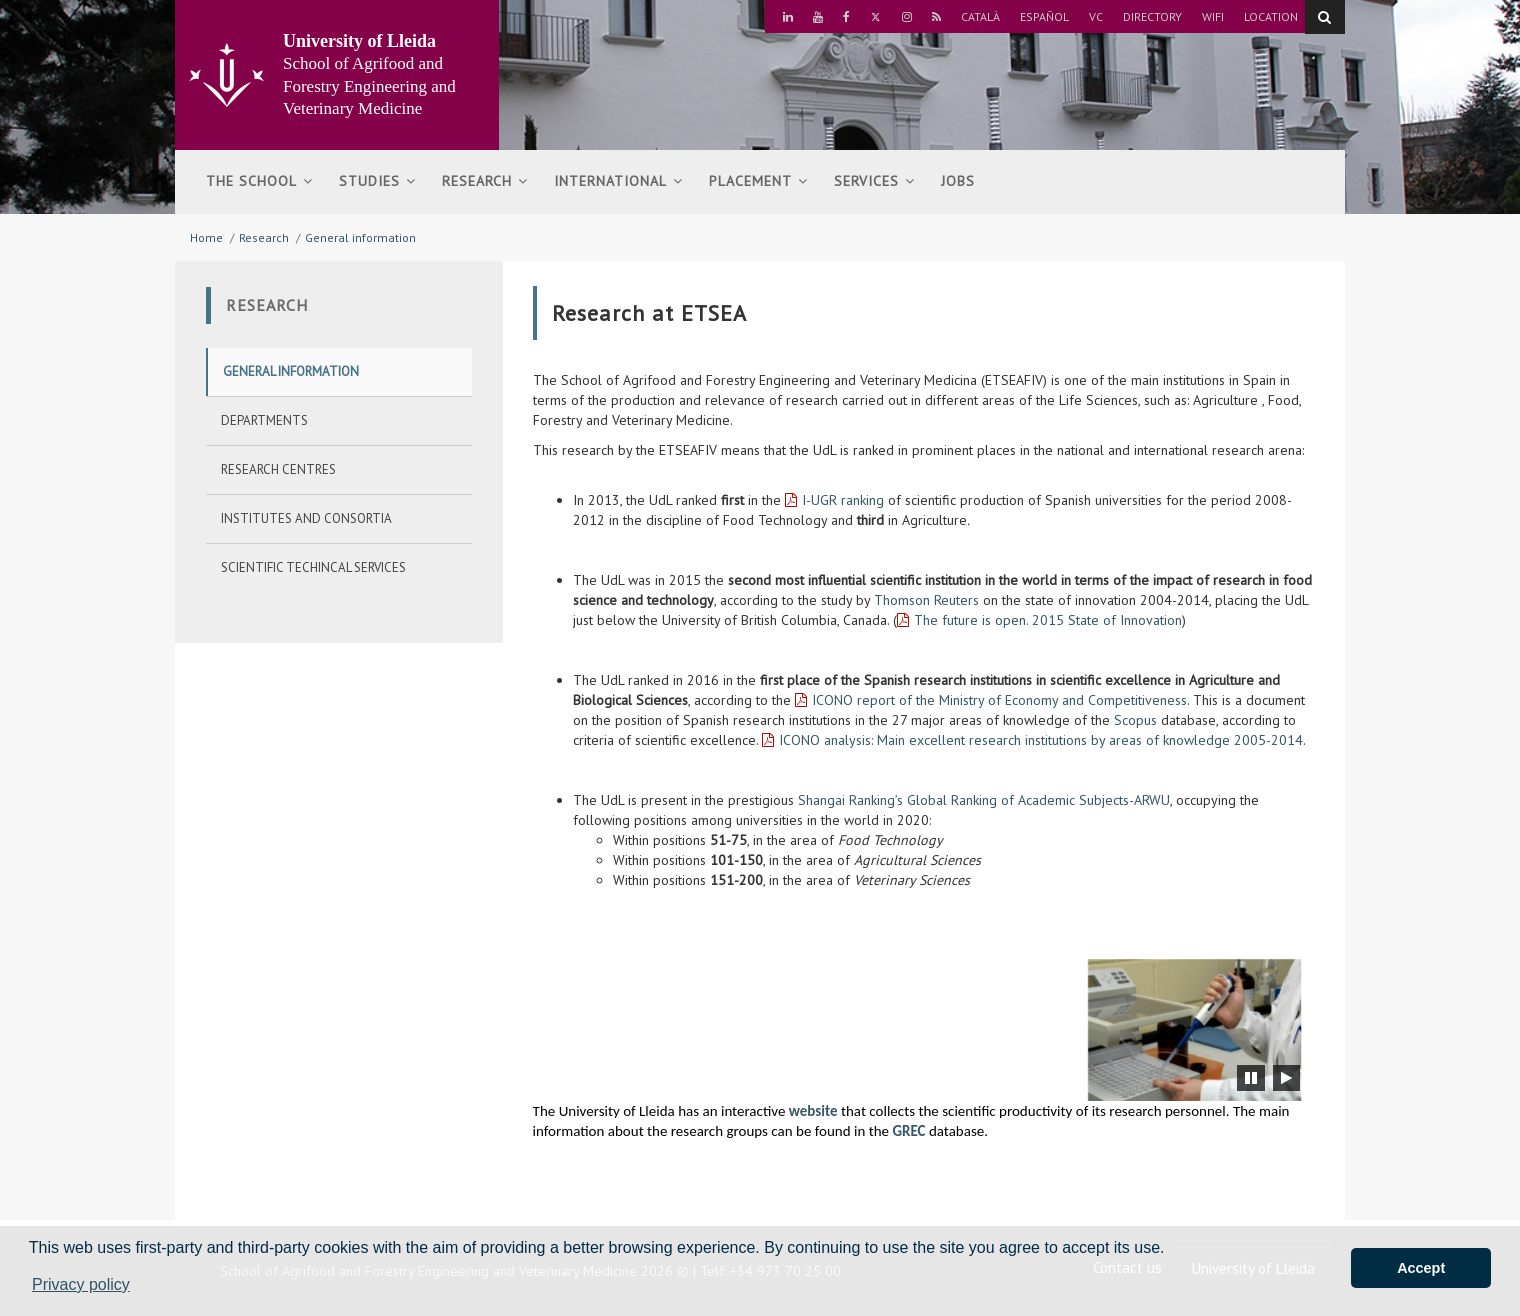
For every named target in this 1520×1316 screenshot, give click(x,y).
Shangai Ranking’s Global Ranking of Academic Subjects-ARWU (984, 800)
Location (1271, 16)
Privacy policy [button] (81, 1284)
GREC (908, 1131)
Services (874, 181)
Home (206, 237)
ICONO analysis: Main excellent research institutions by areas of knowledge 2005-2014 (1041, 740)
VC (1096, 16)
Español (1044, 16)
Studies (377, 181)
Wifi (1213, 16)
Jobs (958, 181)
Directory (1152, 16)
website (813, 1111)
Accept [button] (1421, 1268)
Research (485, 181)
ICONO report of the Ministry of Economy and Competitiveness (999, 700)
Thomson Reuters (926, 600)
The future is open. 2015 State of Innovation (1048, 620)
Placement (758, 181)
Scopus (1135, 720)
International (618, 181)
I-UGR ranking (843, 500)
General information (360, 237)
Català (980, 16)
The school (259, 181)
